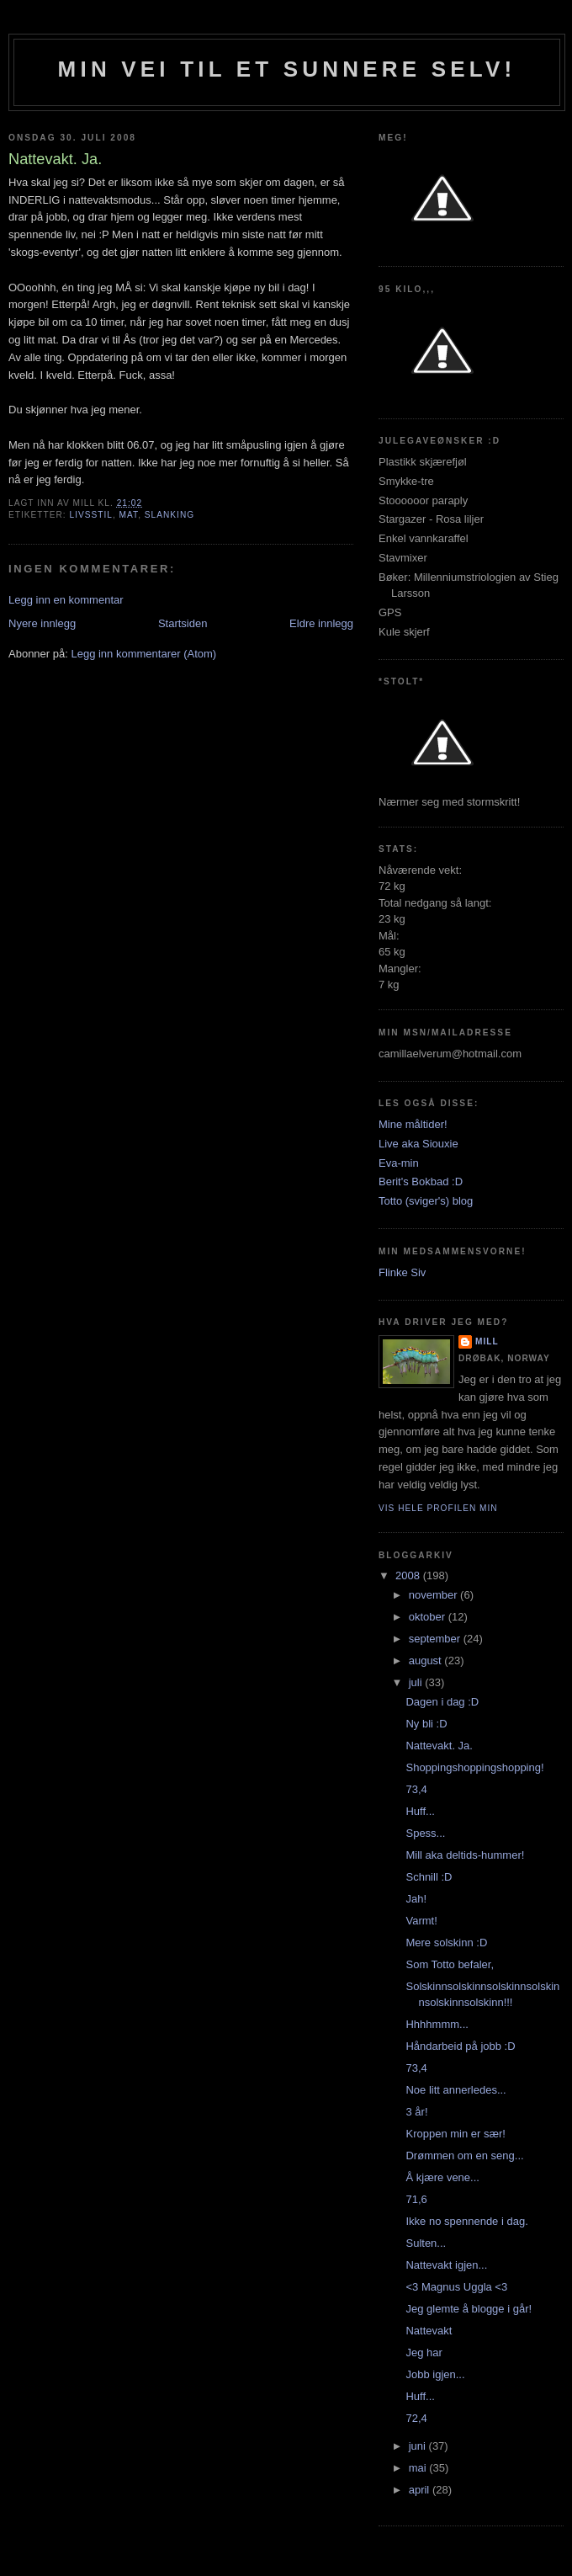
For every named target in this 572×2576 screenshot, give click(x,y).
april (420, 2489)
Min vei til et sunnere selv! (287, 69)
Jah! (415, 1898)
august (427, 1660)
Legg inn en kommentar (66, 599)
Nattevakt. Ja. (438, 1745)
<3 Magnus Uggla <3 (456, 2287)
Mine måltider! (413, 1124)
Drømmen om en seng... (464, 2155)
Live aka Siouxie (418, 1143)
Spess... (425, 1833)
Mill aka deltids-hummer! (464, 1855)
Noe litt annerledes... (455, 2090)
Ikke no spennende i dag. (466, 2221)
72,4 (415, 2418)
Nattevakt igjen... (446, 2265)
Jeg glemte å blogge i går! (468, 2308)
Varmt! (421, 1920)
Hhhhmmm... (436, 2024)
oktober (428, 1616)
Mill (487, 1341)
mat (129, 514)
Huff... (419, 1811)
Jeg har (423, 2352)
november (434, 1595)
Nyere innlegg (42, 623)
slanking (169, 514)
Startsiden (183, 623)
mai (419, 2468)
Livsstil (90, 514)
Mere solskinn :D (446, 1942)
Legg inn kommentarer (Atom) (143, 653)
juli (417, 1682)
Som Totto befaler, (449, 1964)
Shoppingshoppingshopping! (474, 1767)
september (436, 1638)
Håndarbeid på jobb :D (460, 2046)
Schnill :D (428, 1877)
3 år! (416, 2111)
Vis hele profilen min (438, 1508)
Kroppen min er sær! (455, 2133)
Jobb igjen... (434, 2374)
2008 (409, 1575)
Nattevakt (428, 2330)
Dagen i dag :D (442, 1701)
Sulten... (425, 2243)
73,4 (415, 1789)
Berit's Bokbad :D (421, 1181)
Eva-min (399, 1163)
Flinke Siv (402, 1272)
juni (419, 2446)
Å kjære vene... (442, 2177)
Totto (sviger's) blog (426, 1201)
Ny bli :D (426, 1723)
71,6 (415, 2199)
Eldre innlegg (321, 623)
